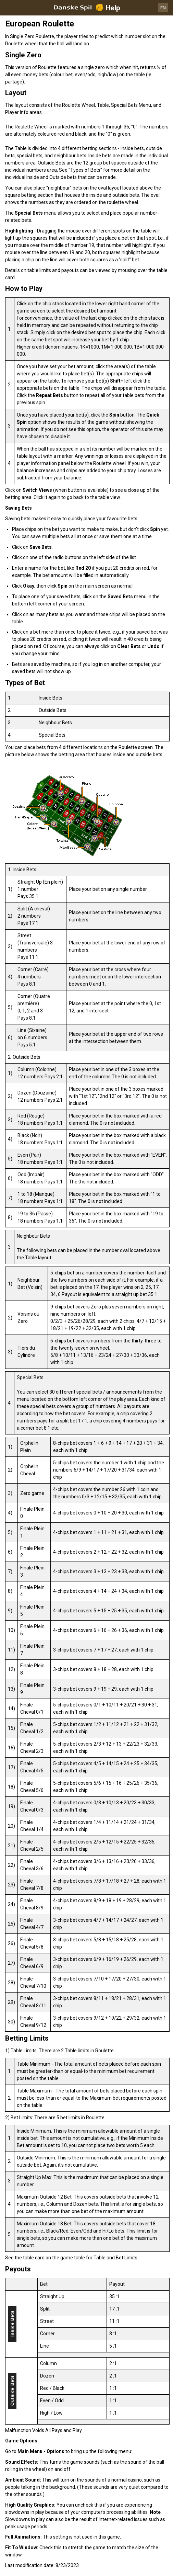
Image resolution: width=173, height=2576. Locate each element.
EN (163, 7)
